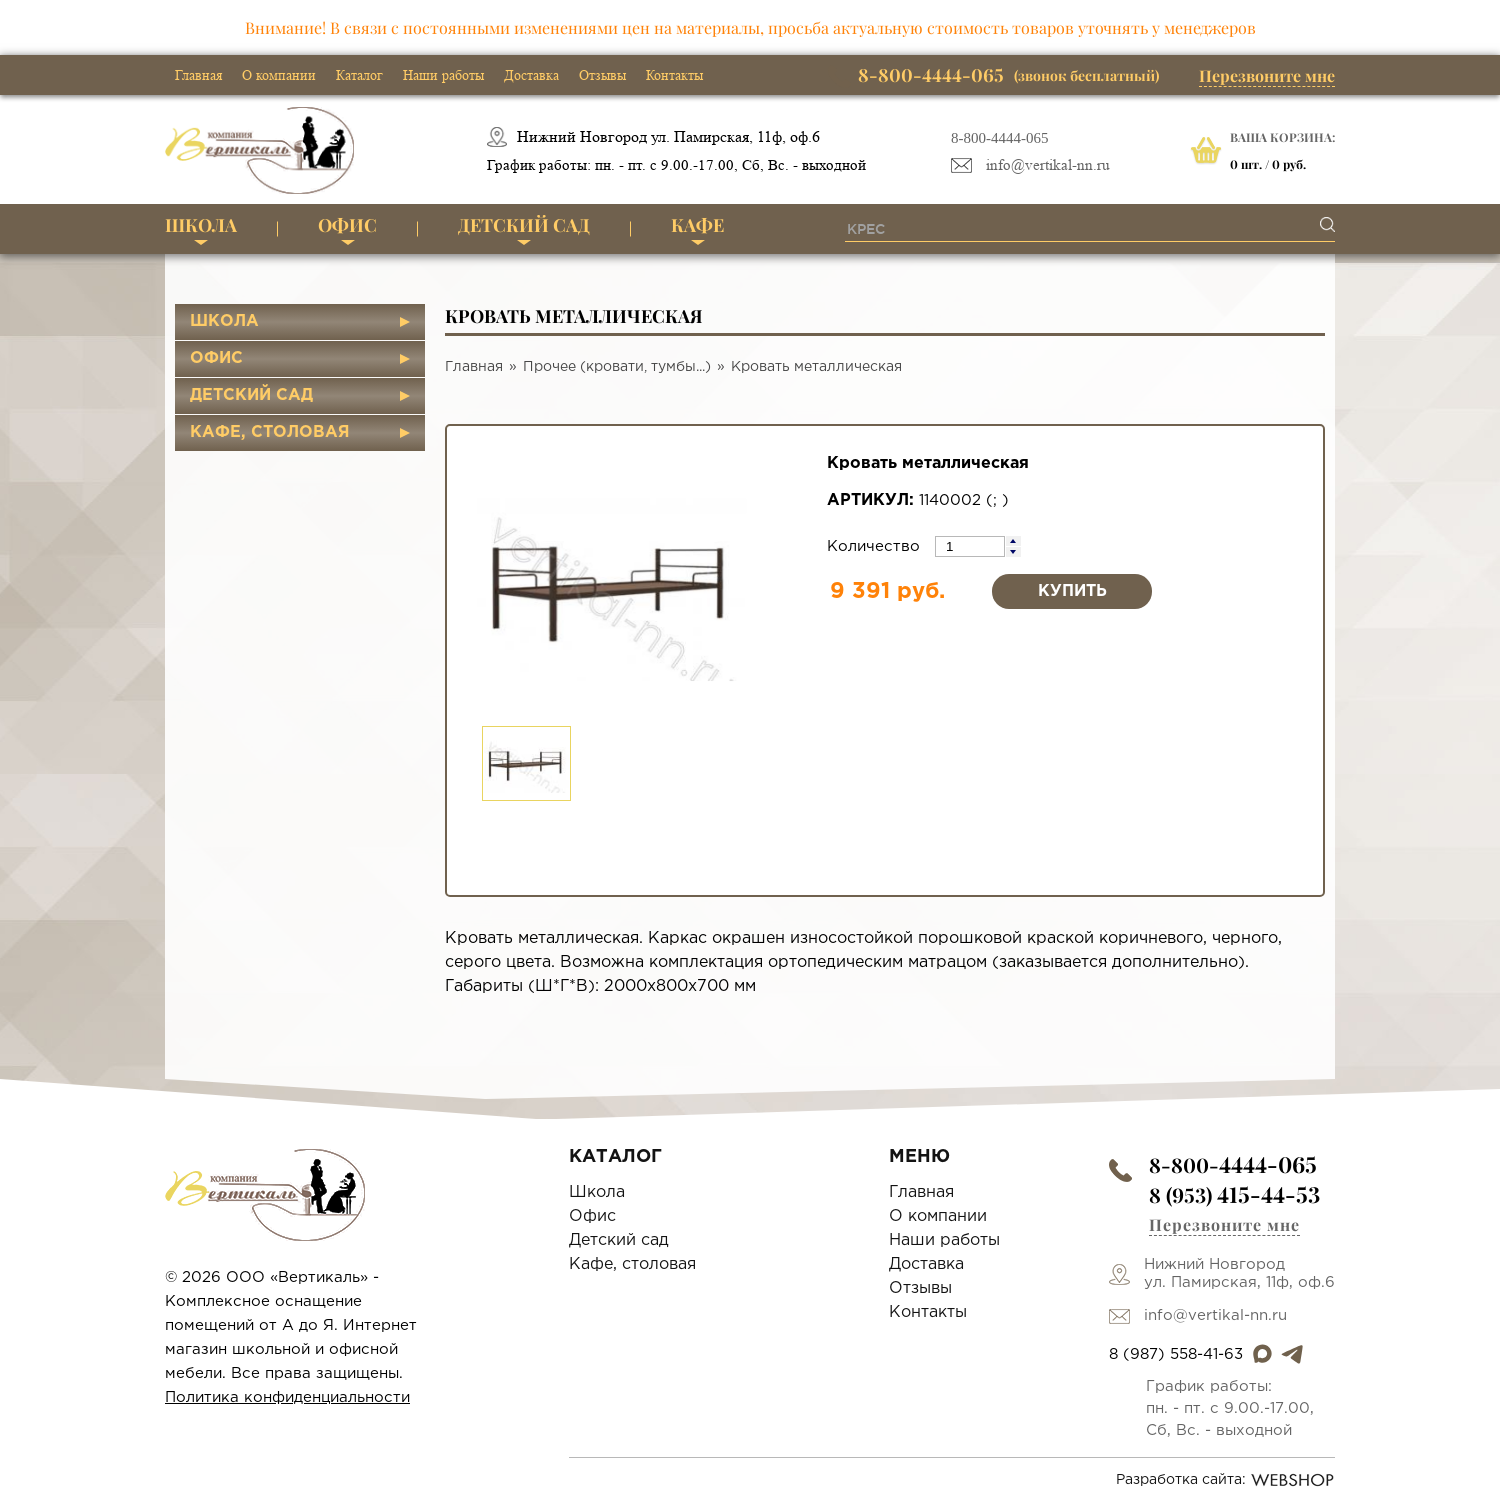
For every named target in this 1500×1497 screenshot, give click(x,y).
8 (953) (1234, 1194)
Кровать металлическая (816, 367)
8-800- (1233, 1164)
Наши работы (443, 75)
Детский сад (524, 225)
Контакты (674, 75)
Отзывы (602, 75)
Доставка (531, 75)
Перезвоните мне (1267, 75)
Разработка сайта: (1225, 1480)
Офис (347, 225)
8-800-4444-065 (1000, 138)
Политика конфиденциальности (287, 1397)
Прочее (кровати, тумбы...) (617, 367)
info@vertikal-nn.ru (1048, 165)
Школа (201, 225)
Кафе (697, 225)
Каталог (359, 75)
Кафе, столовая (270, 432)
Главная (198, 75)
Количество (876, 546)
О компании (279, 75)
